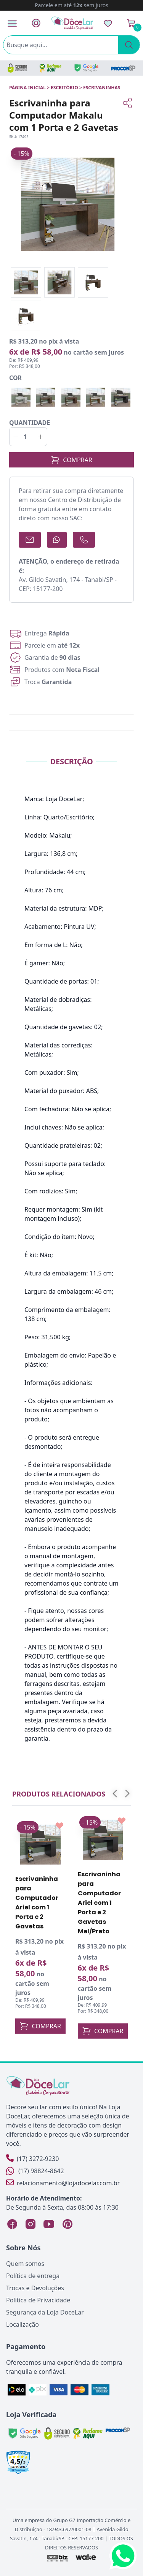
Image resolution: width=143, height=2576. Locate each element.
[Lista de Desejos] (107, 23)
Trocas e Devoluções (35, 2288)
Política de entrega (32, 2276)
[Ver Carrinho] (131, 23)
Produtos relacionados (58, 1793)
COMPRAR (71, 459)
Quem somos (25, 2263)
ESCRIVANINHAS (101, 87)
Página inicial (27, 87)
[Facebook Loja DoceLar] (12, 2224)
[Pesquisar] (129, 45)
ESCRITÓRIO (64, 87)
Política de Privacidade (38, 2300)
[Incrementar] (40, 437)
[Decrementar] (16, 437)
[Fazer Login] (36, 23)
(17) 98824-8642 (35, 2170)
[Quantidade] (28, 437)
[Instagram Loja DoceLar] (30, 2224)
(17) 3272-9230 (32, 2158)
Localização (22, 2324)
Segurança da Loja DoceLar (45, 2312)
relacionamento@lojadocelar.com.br (63, 2182)
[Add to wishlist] (59, 1825)
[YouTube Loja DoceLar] (49, 2224)
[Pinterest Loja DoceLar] (67, 2224)
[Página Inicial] (72, 23)
